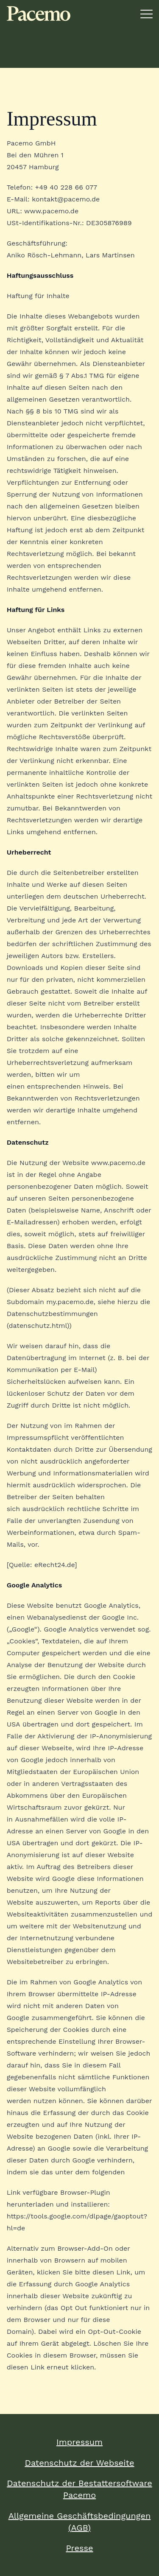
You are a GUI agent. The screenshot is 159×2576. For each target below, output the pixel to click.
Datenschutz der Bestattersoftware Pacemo (79, 2489)
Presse (79, 2548)
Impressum (79, 2442)
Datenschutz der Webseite (79, 2463)
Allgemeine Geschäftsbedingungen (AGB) (79, 2522)
